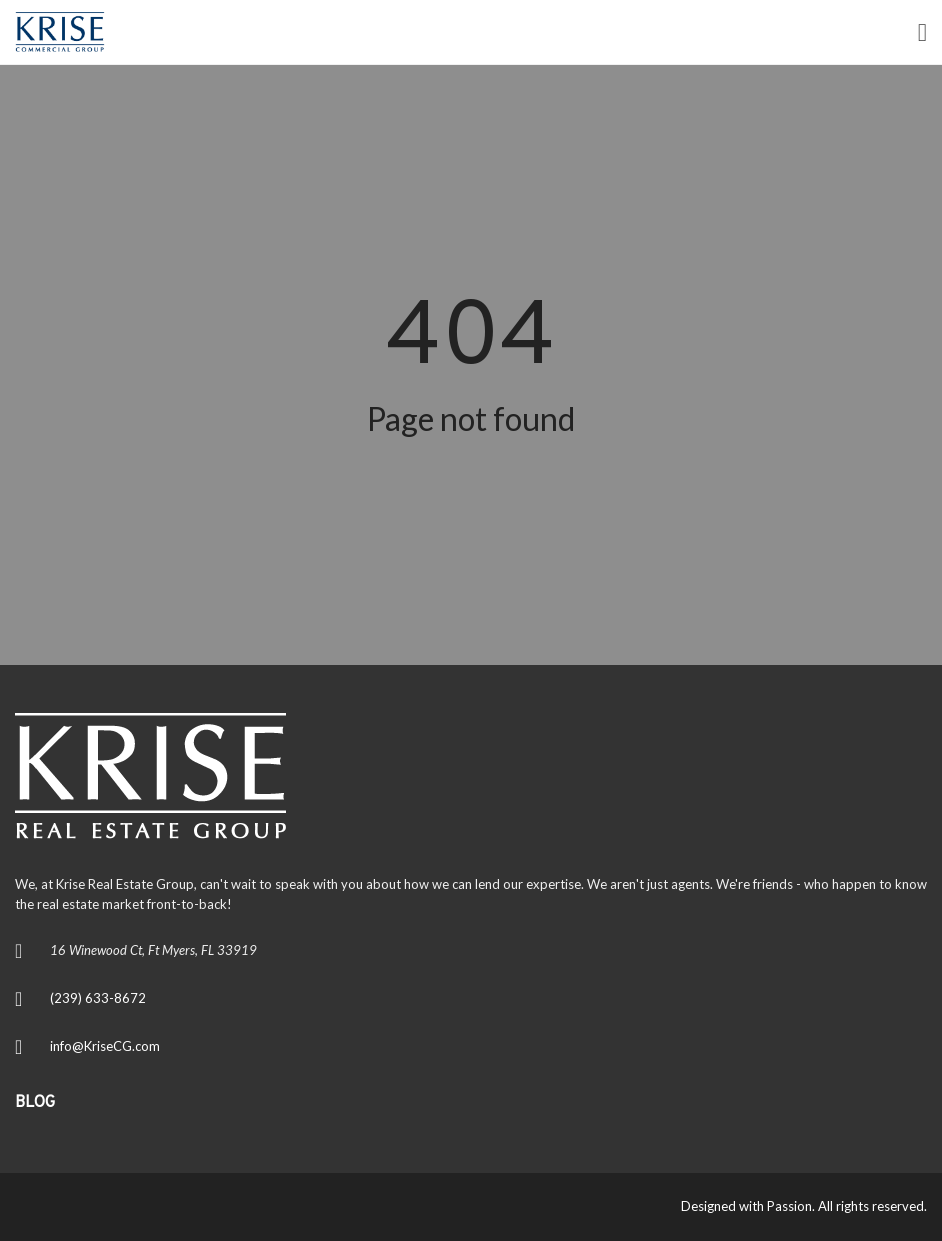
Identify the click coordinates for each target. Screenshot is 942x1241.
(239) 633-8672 (98, 998)
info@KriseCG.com (105, 1046)
